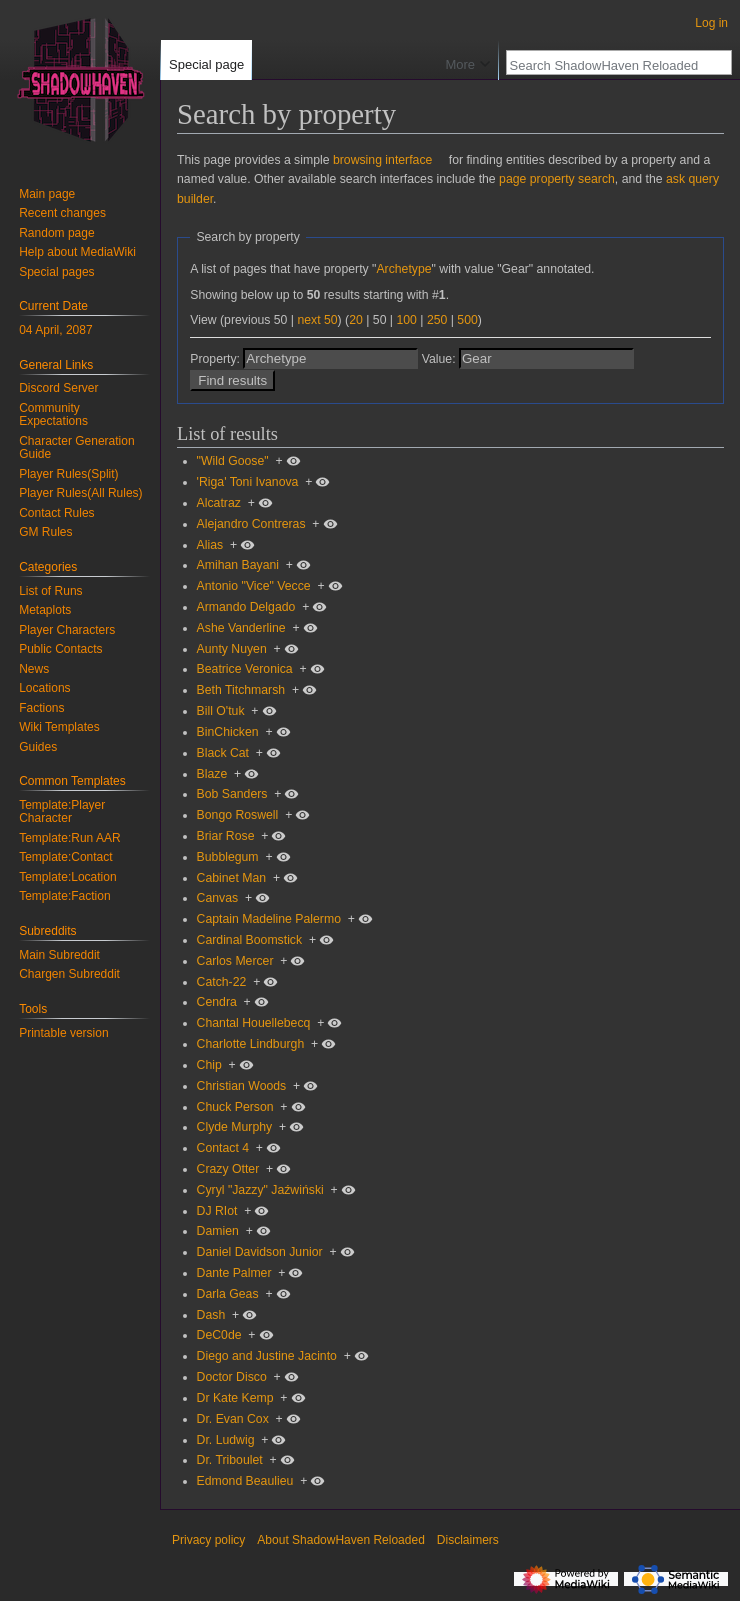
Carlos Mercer (235, 961)
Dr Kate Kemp (235, 1398)
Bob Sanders (232, 794)
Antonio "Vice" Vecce (254, 586)
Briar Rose (226, 836)
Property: (215, 359)
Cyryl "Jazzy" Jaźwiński (260, 1190)
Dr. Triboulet (230, 1460)
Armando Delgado (246, 607)
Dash (211, 1315)
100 (406, 320)
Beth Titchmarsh (241, 690)
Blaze (212, 774)
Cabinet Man (231, 878)
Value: (439, 359)
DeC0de (219, 1335)
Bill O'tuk (221, 711)
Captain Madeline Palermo (269, 919)
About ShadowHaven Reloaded (340, 1540)
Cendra (217, 1002)
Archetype (403, 269)
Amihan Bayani (238, 565)
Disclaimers (468, 1540)
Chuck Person (235, 1107)
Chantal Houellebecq (254, 1023)
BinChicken (228, 732)
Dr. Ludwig (226, 1440)
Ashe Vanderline (241, 628)
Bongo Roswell (238, 815)
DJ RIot (217, 1211)
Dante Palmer (234, 1273)
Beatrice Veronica (245, 669)
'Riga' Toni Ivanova (248, 482)
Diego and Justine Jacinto (267, 1356)
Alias (210, 545)
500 (467, 320)
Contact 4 (223, 1148)
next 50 (317, 320)
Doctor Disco (232, 1377)
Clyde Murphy (235, 1127)
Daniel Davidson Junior (260, 1252)
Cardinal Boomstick (250, 940)
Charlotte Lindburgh (251, 1044)
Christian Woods (242, 1086)
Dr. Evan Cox (233, 1419)
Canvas (218, 898)
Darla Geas (228, 1294)
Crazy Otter (228, 1169)
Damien (218, 1231)
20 (356, 320)
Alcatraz (219, 503)
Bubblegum (228, 857)
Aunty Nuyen (232, 649)
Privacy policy (208, 1540)
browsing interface (382, 160)
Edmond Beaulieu (245, 1481)
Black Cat (223, 753)
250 (437, 320)
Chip (209, 1065)
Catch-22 (222, 982)
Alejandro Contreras (251, 524)
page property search (557, 179)
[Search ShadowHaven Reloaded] (608, 65)
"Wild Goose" (233, 461)
